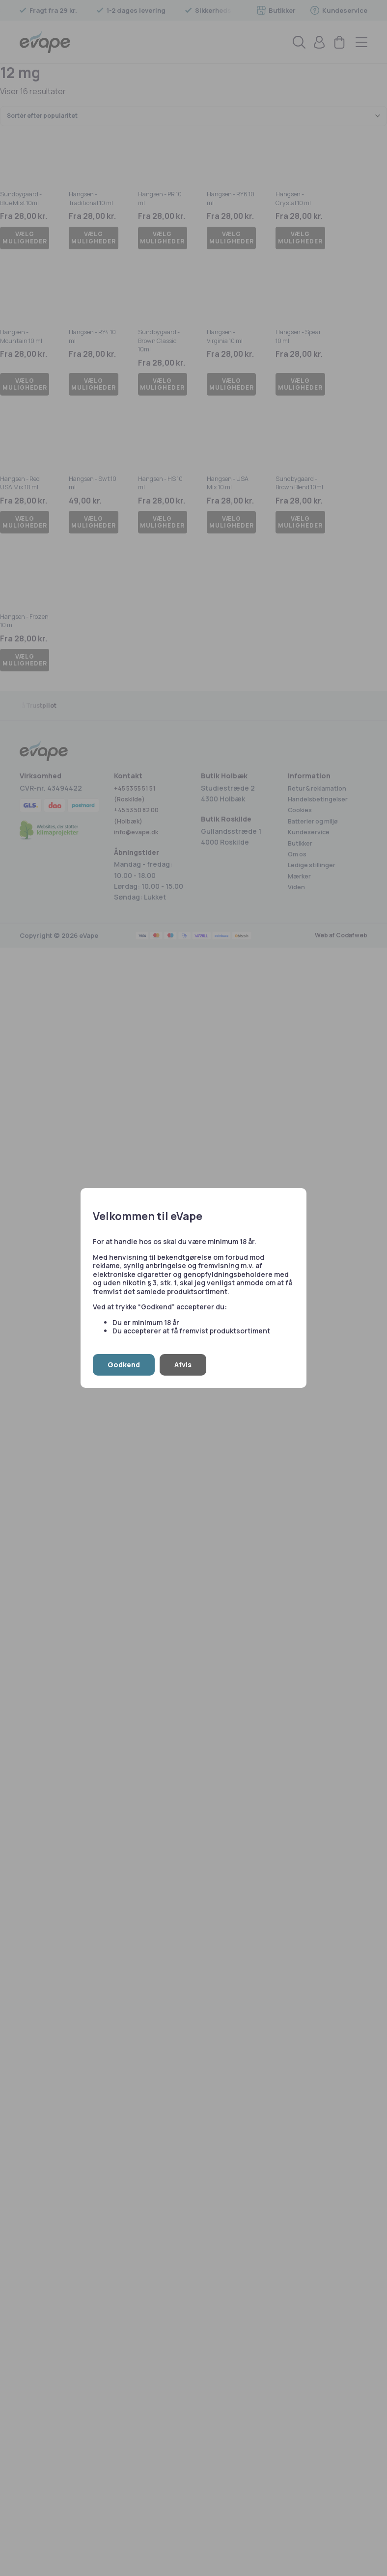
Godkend (124, 1364)
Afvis (183, 1364)
